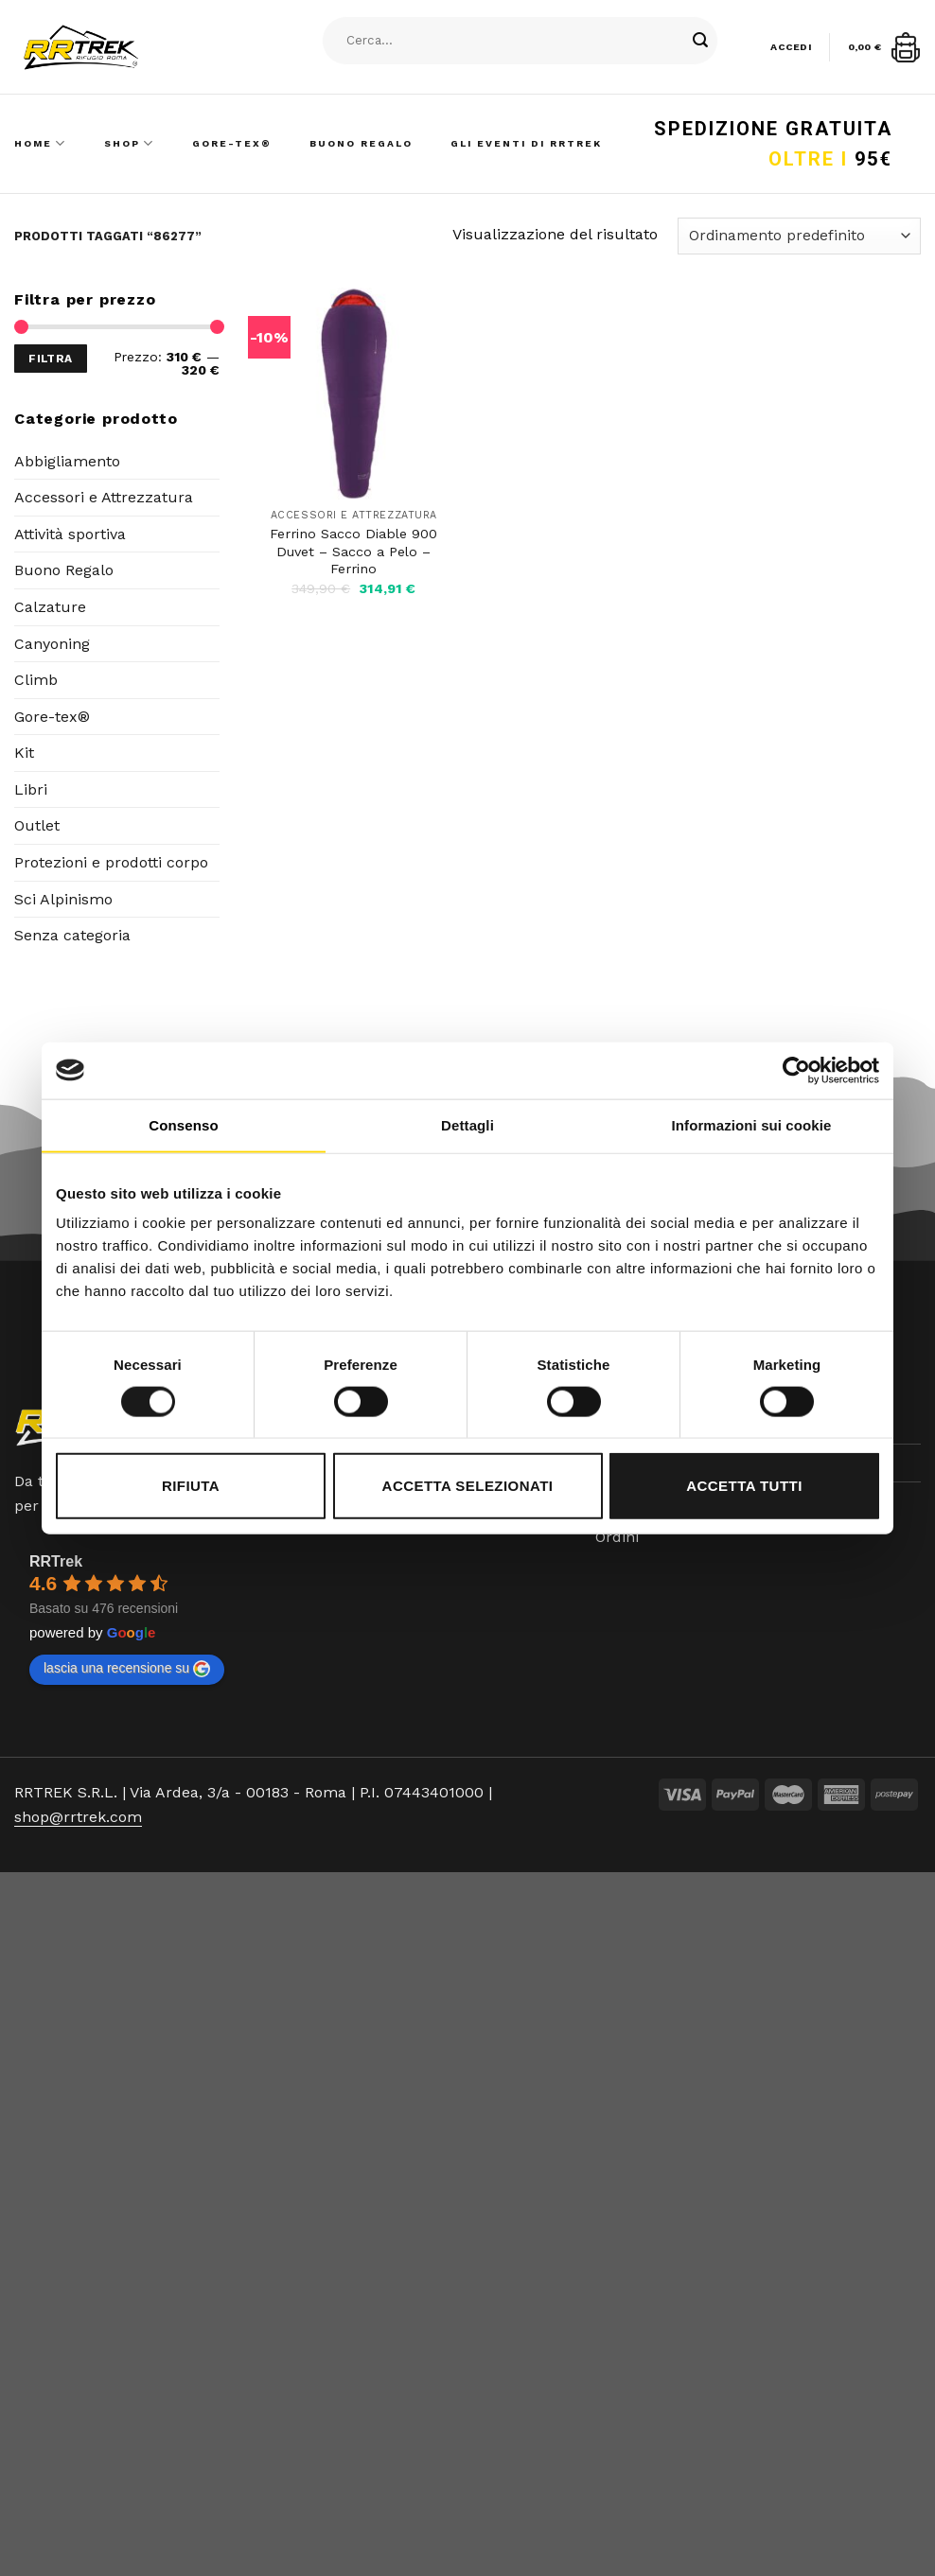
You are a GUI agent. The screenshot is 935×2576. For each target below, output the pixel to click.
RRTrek (55, 1561)
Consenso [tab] (183, 1124)
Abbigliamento (67, 461)
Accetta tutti (744, 1486)
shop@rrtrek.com (78, 1817)
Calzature (50, 607)
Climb (36, 680)
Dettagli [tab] (467, 1124)
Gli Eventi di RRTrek (526, 143)
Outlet (37, 825)
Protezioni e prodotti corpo (111, 862)
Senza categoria (72, 935)
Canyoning (52, 644)
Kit (24, 753)
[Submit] (701, 41)
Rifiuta (191, 1486)
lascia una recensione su (127, 1668)
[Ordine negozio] (799, 236)
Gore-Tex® (232, 143)
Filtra (50, 358)
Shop (129, 143)
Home (40, 143)
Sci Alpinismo (63, 899)
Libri (30, 789)
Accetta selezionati (468, 1486)
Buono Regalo (361, 143)
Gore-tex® (52, 717)
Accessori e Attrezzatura (103, 497)
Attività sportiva (70, 534)
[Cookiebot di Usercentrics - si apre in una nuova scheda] (796, 1070)
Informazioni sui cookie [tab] (752, 1124)
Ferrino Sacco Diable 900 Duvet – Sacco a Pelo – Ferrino (353, 551)
